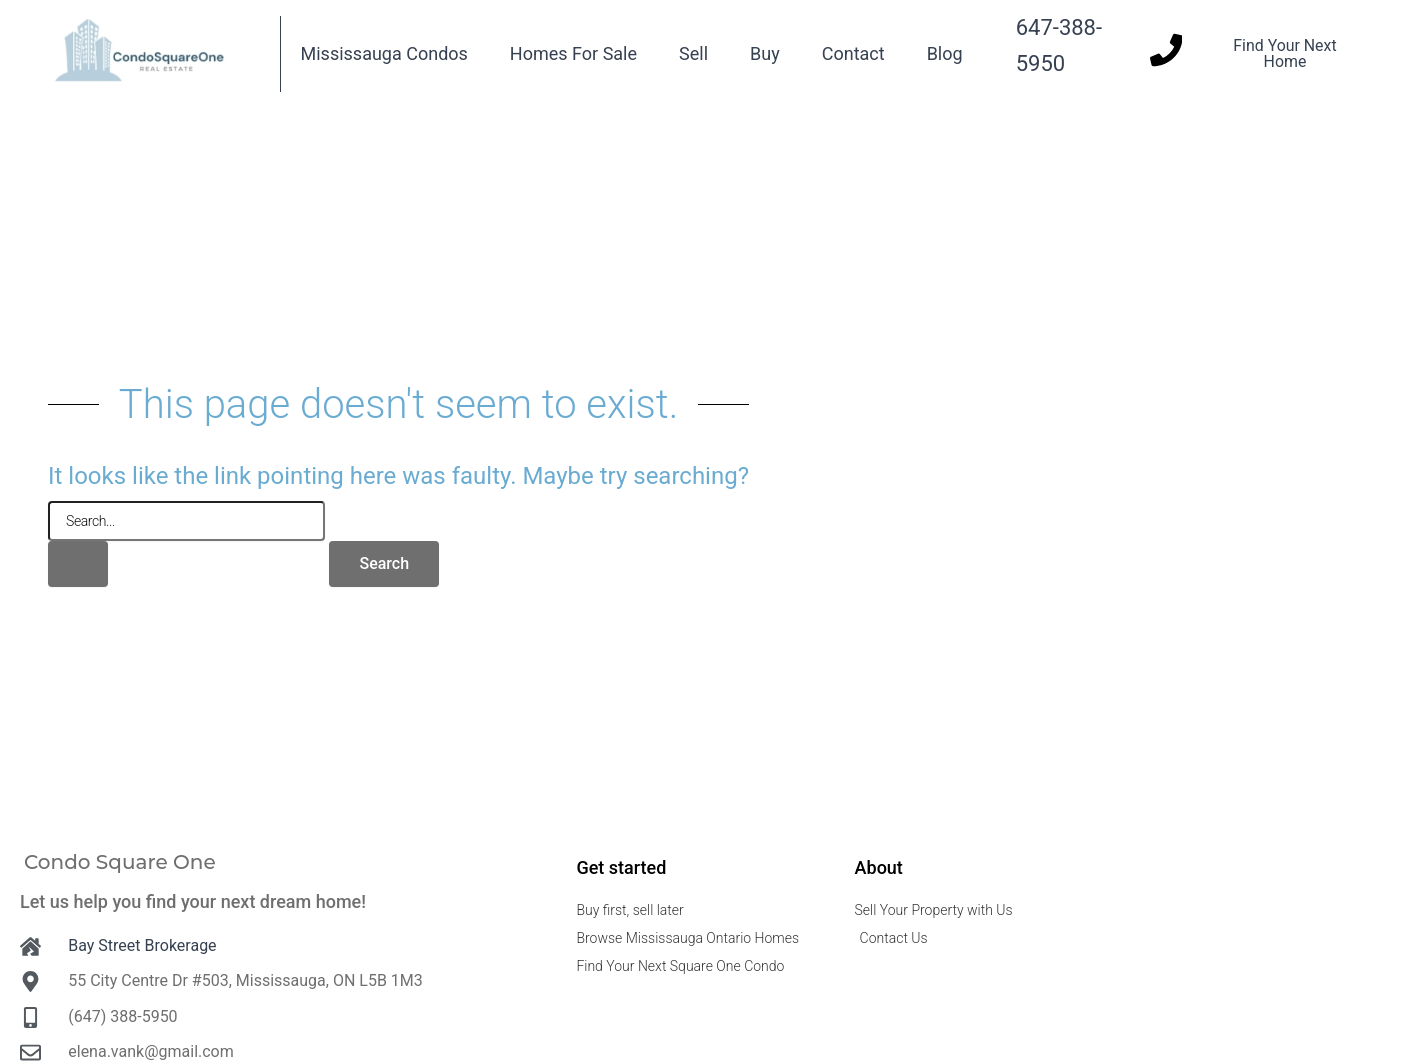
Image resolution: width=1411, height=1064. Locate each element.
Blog (945, 53)
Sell (693, 53)
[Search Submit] (78, 564)
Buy (765, 53)
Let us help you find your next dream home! (193, 901)
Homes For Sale (573, 53)
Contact (853, 53)
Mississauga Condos (384, 53)
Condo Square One (120, 862)
